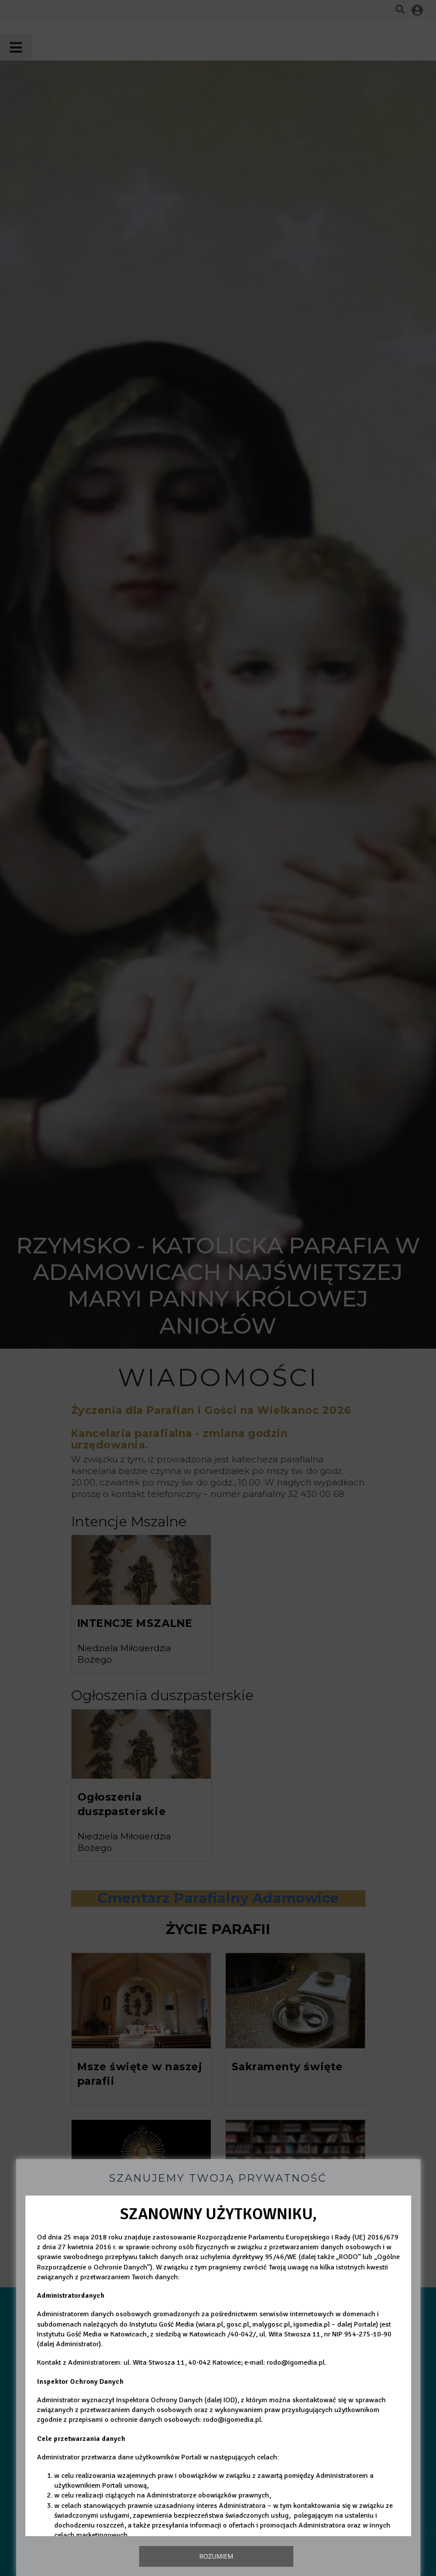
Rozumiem (216, 2556)
